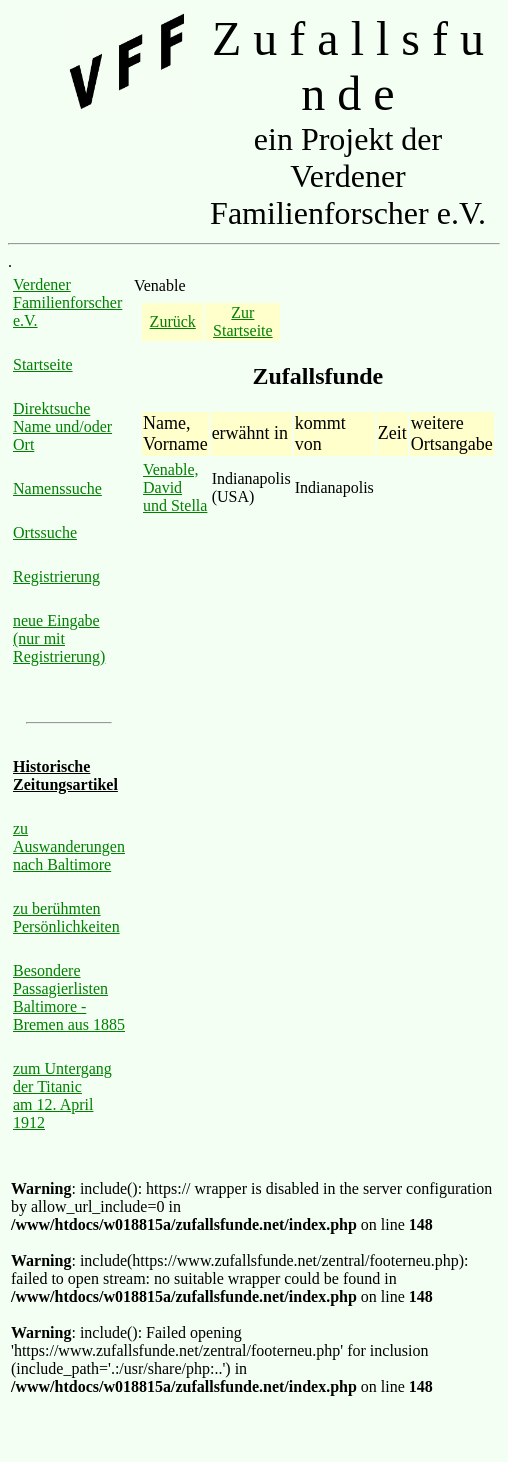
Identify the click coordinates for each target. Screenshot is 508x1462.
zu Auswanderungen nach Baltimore (69, 846)
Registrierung (56, 576)
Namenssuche (57, 488)
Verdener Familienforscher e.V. (67, 302)
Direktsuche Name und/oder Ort (62, 426)
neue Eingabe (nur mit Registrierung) (59, 638)
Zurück (173, 321)
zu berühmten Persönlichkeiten (66, 917)
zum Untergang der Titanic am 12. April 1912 (62, 1095)
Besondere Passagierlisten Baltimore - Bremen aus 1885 (69, 997)
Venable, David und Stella (175, 487)
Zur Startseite (243, 321)
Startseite (43, 364)
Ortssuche (45, 532)
